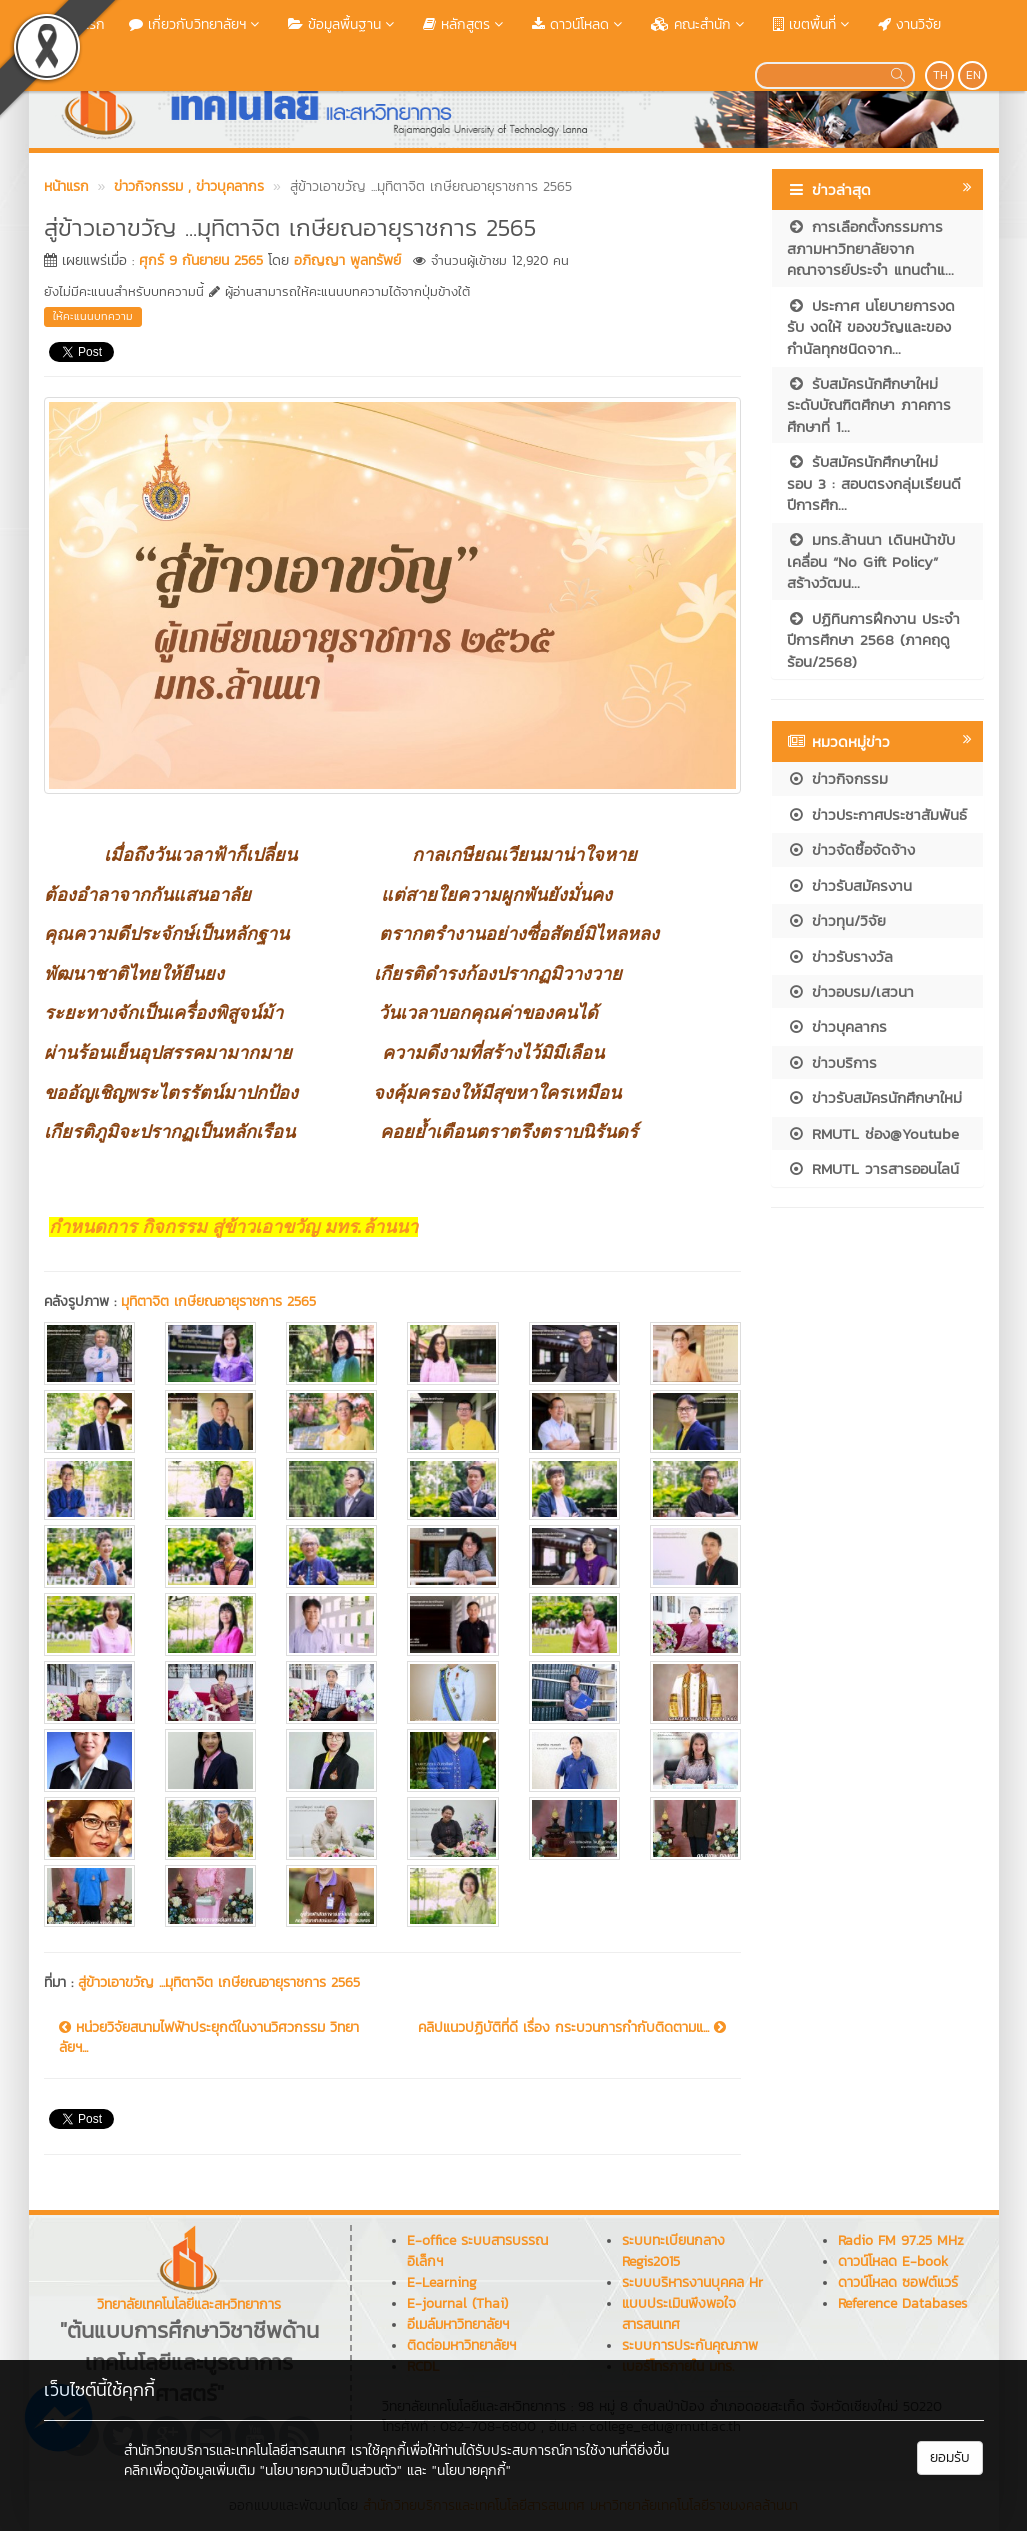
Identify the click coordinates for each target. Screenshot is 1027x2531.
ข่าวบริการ (832, 1062)
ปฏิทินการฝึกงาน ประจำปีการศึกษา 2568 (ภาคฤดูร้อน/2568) (873, 640)
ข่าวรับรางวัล (840, 956)
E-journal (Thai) (457, 2303)
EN (973, 75)
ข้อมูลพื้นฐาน (343, 24)
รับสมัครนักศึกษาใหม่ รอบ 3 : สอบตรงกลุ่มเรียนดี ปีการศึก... (874, 483)
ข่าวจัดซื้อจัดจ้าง (851, 849)
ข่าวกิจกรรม (837, 778)
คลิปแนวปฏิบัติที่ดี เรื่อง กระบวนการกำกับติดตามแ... (572, 2028)
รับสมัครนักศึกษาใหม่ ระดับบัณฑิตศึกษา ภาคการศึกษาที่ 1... (869, 405)
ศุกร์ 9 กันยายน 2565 (201, 260)
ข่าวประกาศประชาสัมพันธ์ (877, 814)
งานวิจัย (909, 24)
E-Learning (442, 2282)
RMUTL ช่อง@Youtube (873, 1133)
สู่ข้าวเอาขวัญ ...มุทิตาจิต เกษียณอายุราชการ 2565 (219, 1982)
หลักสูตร (465, 24)
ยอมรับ (950, 2457)
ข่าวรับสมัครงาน (849, 885)
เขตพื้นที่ (813, 24)
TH (940, 75)
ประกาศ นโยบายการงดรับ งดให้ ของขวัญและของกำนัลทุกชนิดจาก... (871, 327)
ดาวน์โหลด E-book (893, 2261)
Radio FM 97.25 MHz (901, 2240)
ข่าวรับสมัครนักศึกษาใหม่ (874, 1097)
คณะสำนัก (700, 24)
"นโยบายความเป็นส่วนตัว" (331, 2470)
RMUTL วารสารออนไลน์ (873, 1168)
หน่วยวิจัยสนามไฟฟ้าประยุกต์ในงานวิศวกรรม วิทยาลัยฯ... (209, 2038)
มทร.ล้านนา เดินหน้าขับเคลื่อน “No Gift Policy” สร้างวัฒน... (871, 561)
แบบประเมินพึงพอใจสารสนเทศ (679, 2314)
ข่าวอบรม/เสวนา (850, 991)
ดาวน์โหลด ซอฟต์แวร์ (898, 2282)
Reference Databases (902, 2303)
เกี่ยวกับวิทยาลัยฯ (196, 24)
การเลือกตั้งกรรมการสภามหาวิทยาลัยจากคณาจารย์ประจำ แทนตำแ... (870, 248)
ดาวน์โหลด (579, 24)
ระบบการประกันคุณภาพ (690, 2345)
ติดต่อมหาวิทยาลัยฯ (461, 2345)
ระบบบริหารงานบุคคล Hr (692, 2282)
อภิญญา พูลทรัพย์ (347, 260)
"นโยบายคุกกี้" (471, 2470)
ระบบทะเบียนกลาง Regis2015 (673, 2251)
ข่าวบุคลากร (837, 1026)
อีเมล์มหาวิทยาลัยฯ (458, 2324)
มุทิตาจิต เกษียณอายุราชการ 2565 (218, 1301)
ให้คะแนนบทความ (93, 316)
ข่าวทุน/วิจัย (836, 920)
